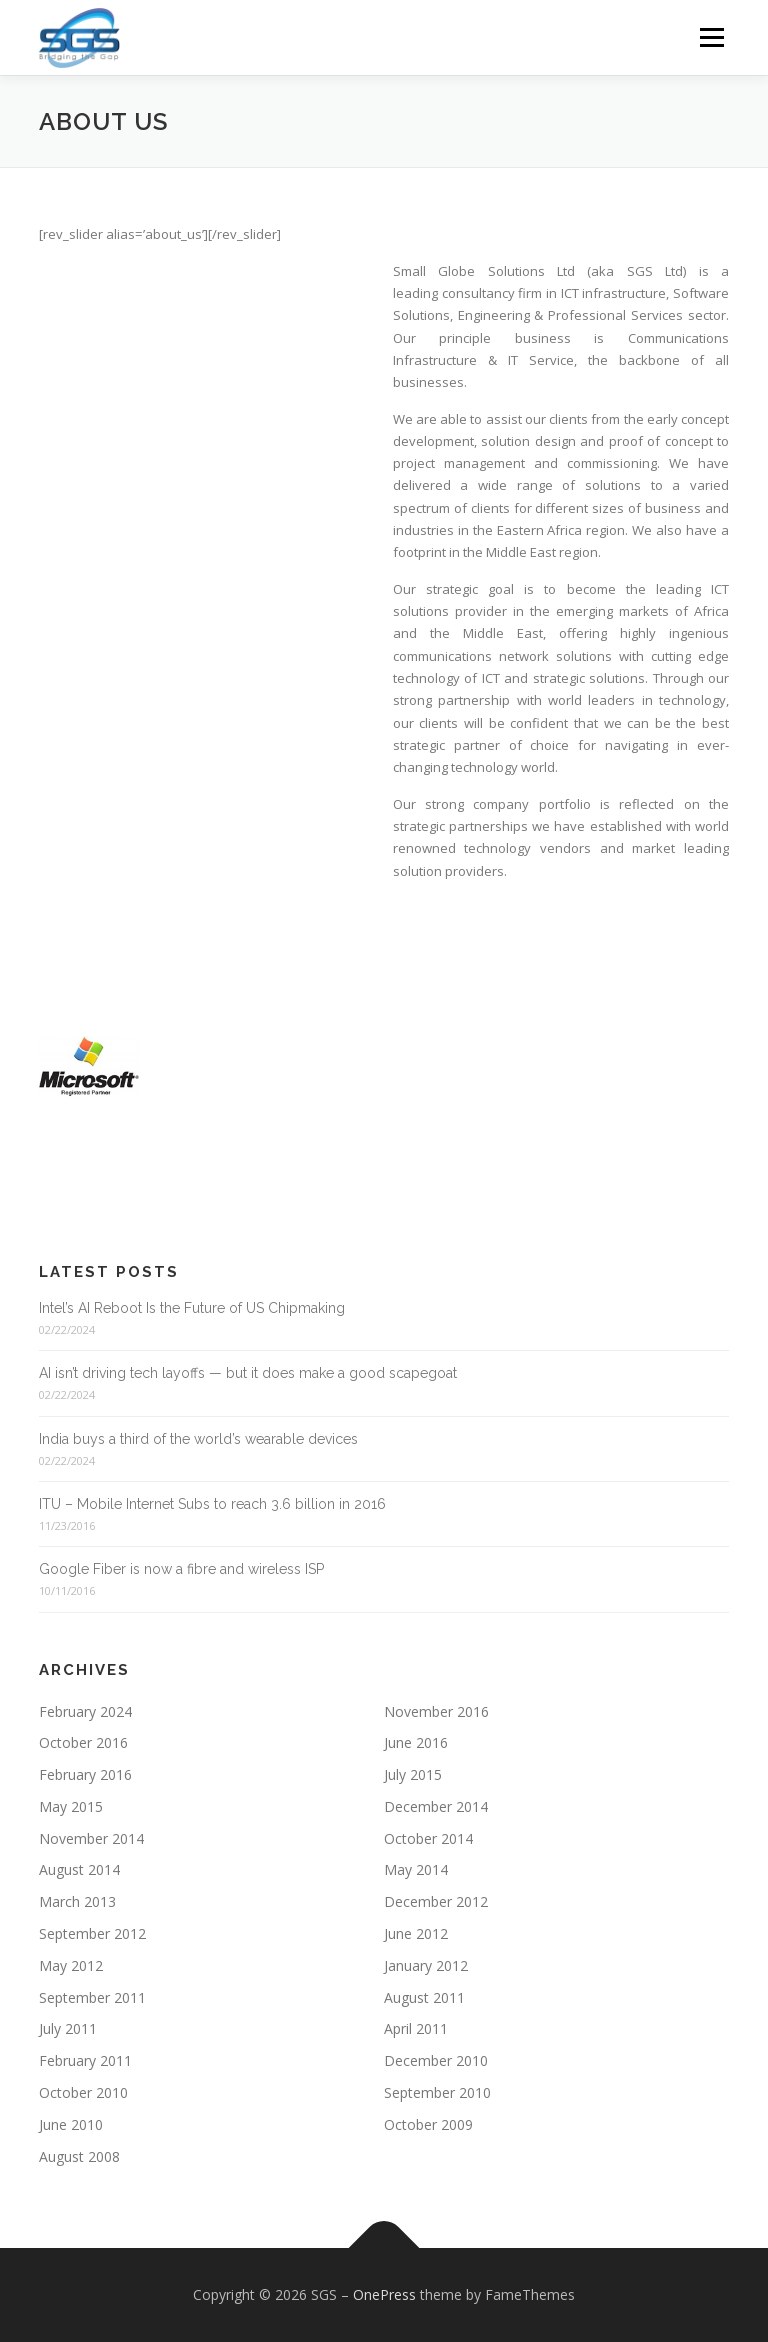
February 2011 (85, 2060)
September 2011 (92, 1997)
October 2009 (428, 2124)
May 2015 (71, 1806)
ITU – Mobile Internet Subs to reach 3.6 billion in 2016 (212, 1504)
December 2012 (436, 1901)
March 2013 (77, 1901)
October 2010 (83, 2092)
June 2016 (416, 1742)
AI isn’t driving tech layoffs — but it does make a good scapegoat (248, 1373)
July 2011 (68, 2028)
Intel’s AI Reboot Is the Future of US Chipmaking (192, 1308)
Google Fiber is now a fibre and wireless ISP (181, 1569)
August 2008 (79, 2156)
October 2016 (83, 1742)
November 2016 (436, 1711)
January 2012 (426, 1965)
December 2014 (436, 1806)
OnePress (384, 2294)
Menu (711, 37)
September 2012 (92, 1933)
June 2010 (71, 2124)
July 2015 (413, 1774)
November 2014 (91, 1838)
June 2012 (416, 1933)
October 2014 (428, 1838)
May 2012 (71, 1965)
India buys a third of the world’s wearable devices (198, 1439)
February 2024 (85, 1711)
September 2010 (437, 2092)
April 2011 (416, 2028)
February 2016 (85, 1774)
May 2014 (416, 1869)
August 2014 (79, 1869)
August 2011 (424, 1997)
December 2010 (436, 2060)
